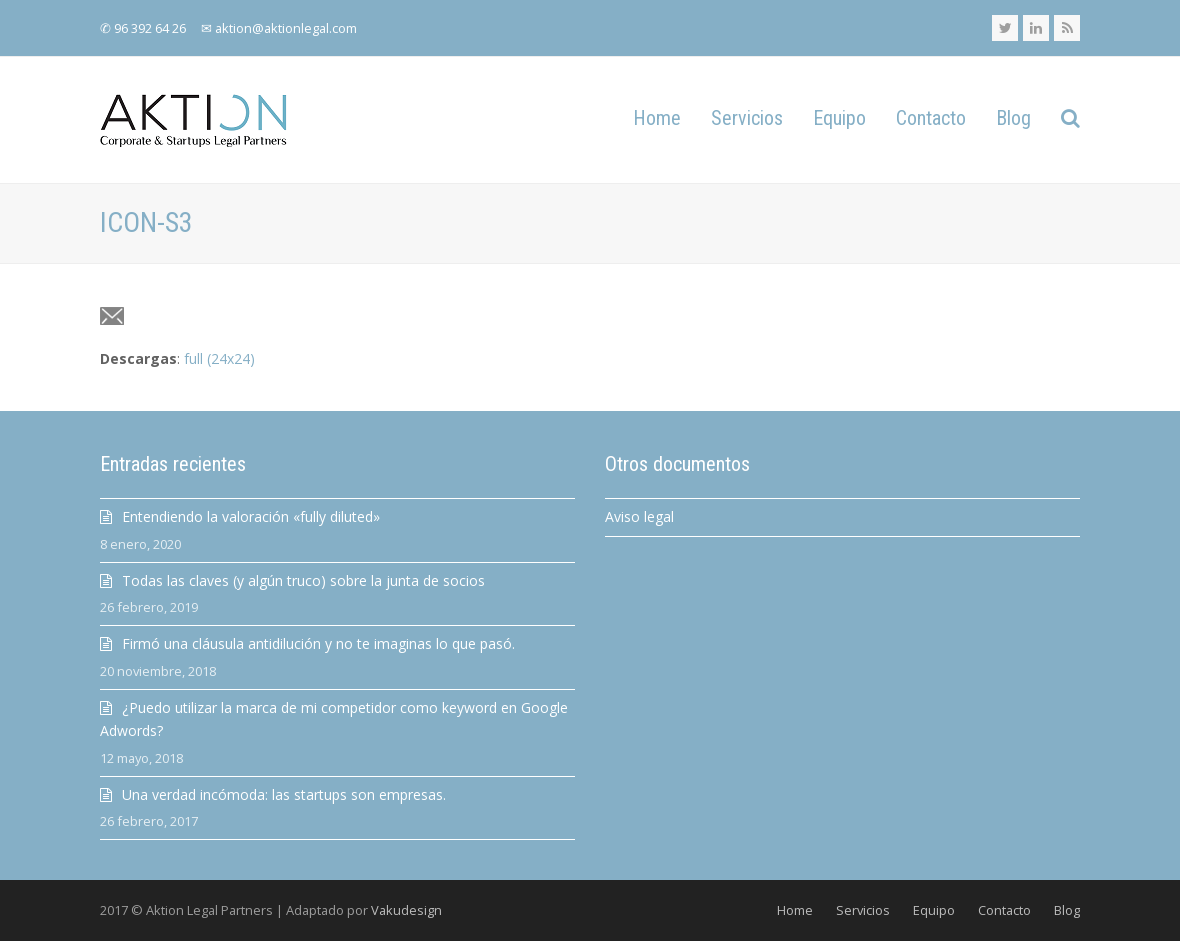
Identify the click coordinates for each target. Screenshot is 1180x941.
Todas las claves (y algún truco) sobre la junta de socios (303, 580)
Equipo (934, 910)
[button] (1070, 120)
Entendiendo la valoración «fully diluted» (251, 516)
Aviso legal (639, 516)
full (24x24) (219, 358)
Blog (1067, 910)
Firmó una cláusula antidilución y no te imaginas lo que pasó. (318, 643)
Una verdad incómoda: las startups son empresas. (284, 794)
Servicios (863, 910)
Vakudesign (406, 910)
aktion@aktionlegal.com (286, 28)
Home (795, 910)
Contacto (1004, 910)
